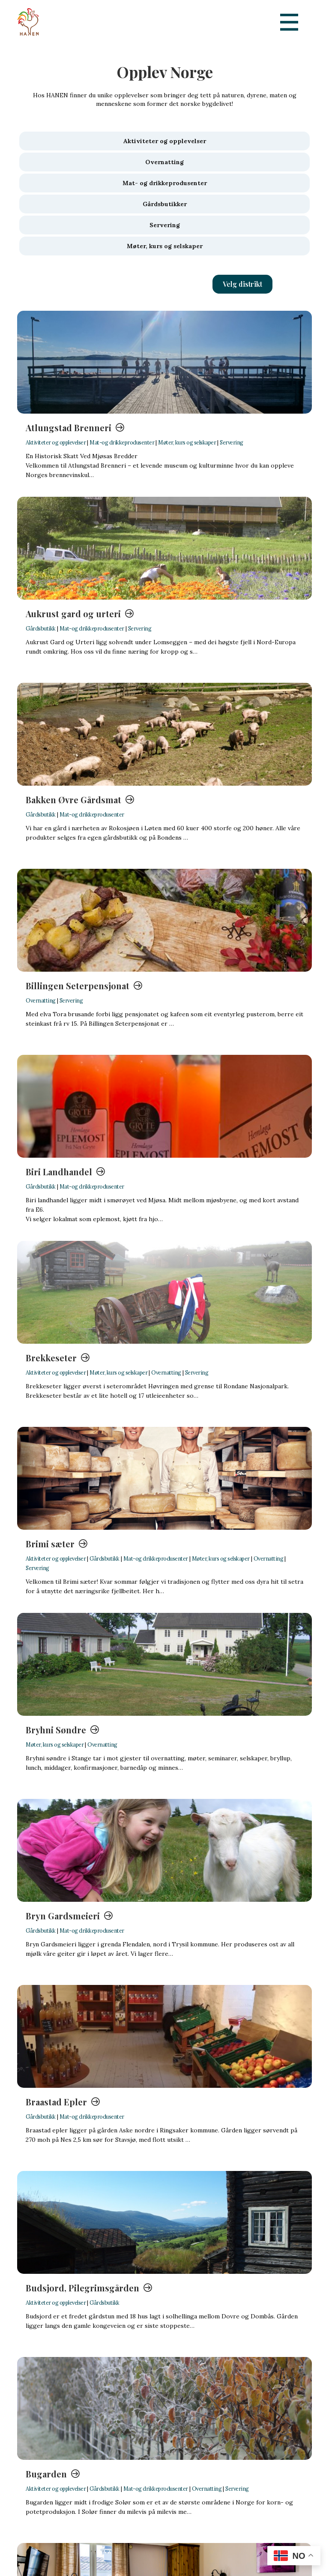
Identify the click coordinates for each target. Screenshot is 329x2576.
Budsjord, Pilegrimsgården (82, 2288)
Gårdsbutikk (41, 628)
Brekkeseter (51, 1357)
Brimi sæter (50, 1543)
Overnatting (41, 1000)
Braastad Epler (56, 2102)
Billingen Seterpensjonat (77, 985)
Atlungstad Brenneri (68, 427)
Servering (231, 442)
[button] (242, 284)
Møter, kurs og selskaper (187, 442)
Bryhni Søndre (56, 1729)
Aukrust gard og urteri (73, 613)
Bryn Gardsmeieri (63, 1915)
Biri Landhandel (59, 1171)
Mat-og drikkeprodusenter (122, 442)
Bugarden (46, 2474)
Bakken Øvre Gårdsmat (73, 799)
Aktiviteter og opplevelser (56, 442)
